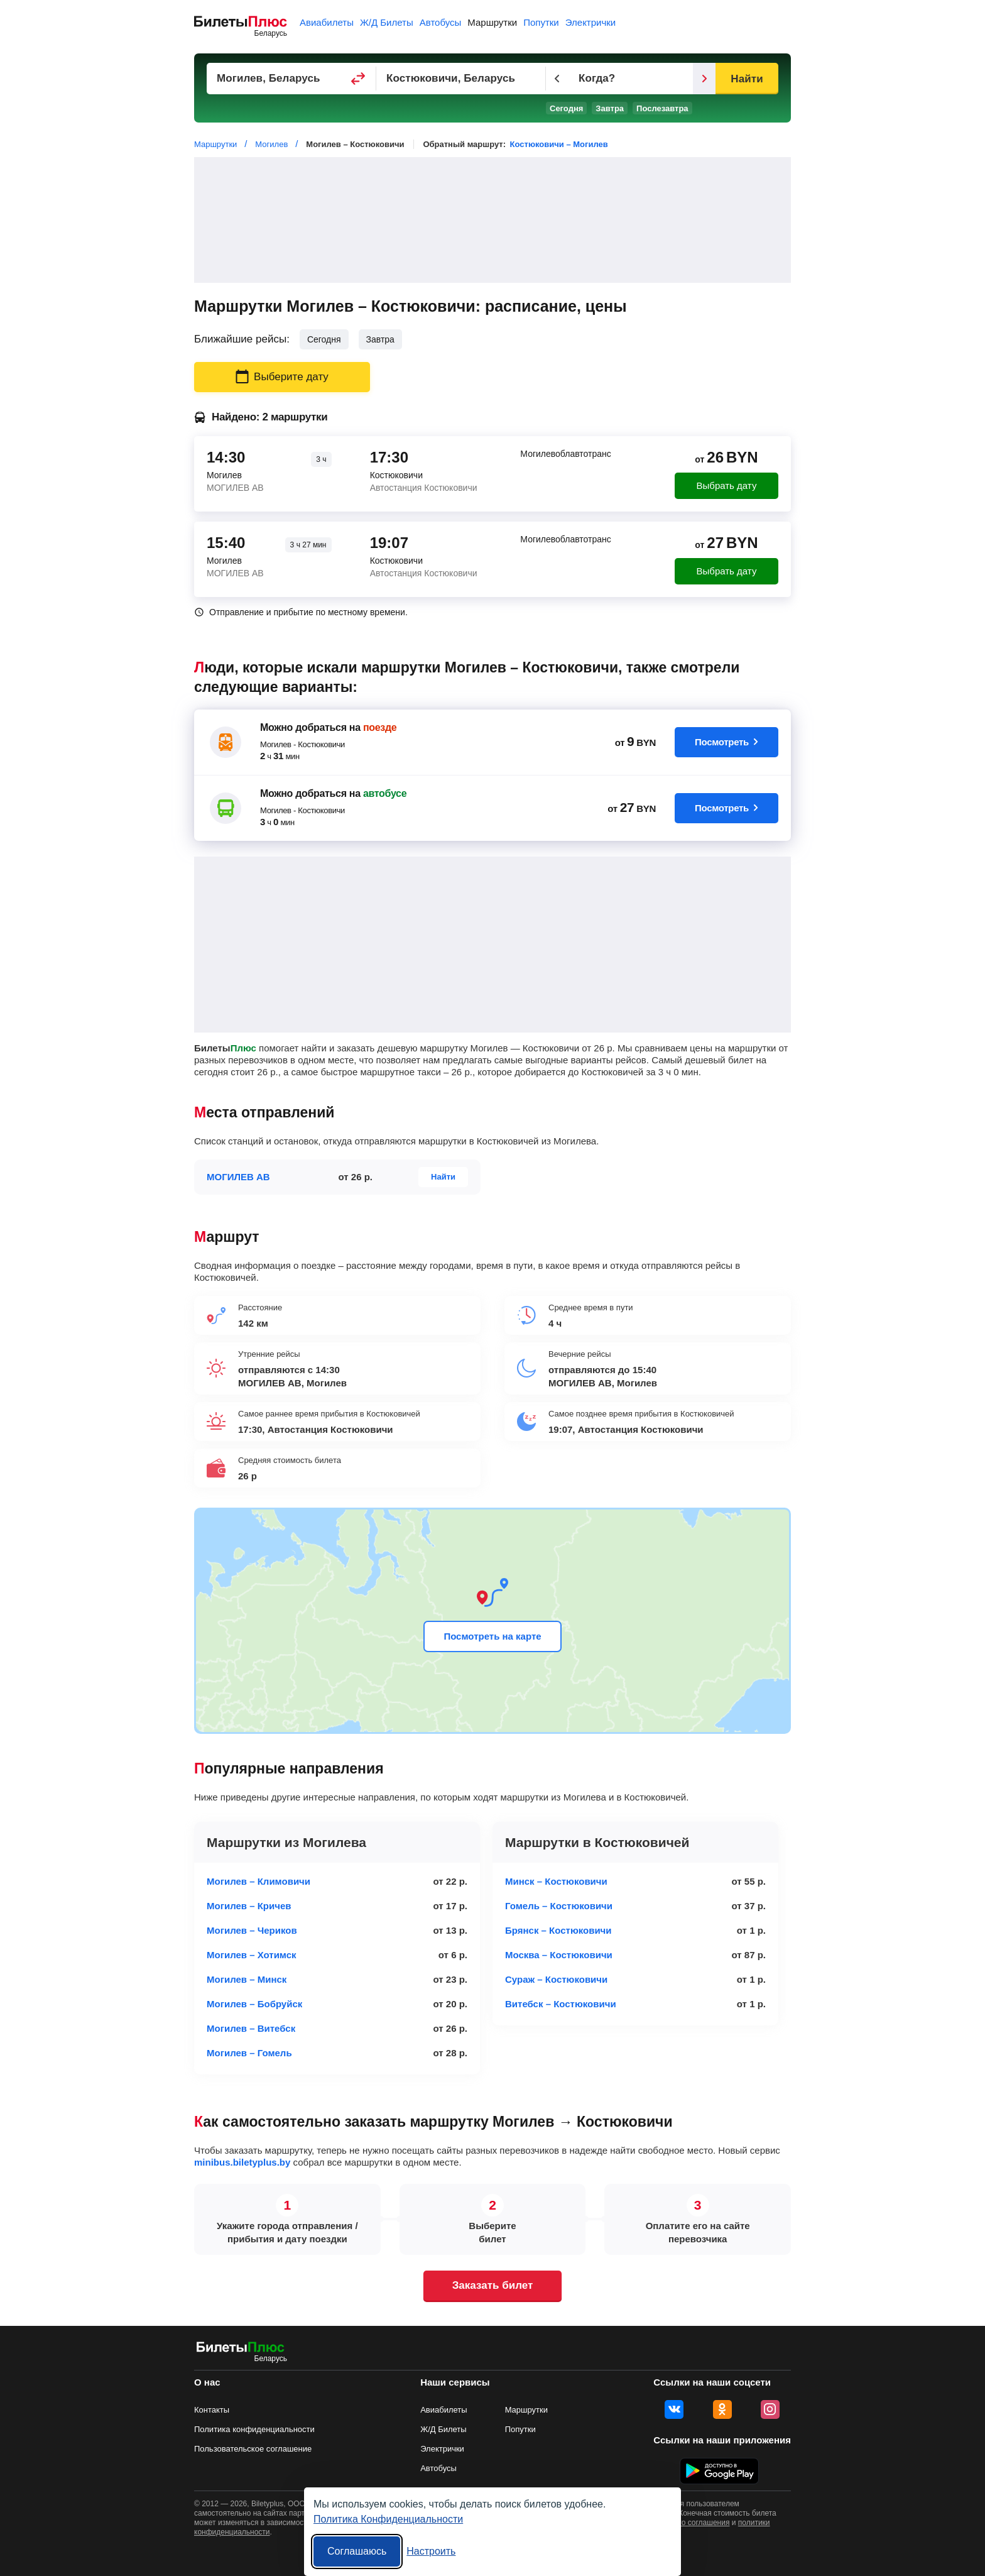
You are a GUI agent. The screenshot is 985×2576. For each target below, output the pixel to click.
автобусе (384, 793)
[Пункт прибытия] (461, 78)
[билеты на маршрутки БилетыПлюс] (240, 2349)
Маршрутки (492, 22)
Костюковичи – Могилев (559, 144)
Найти (747, 79)
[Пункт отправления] (291, 78)
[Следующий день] (704, 78)
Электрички (590, 22)
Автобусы (441, 22)
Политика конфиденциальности (254, 2429)
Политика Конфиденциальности (388, 2519)
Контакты (211, 2409)
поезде (379, 727)
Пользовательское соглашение (253, 2448)
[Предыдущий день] (557, 78)
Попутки (541, 22)
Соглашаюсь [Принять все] (356, 2551)
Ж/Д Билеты (386, 22)
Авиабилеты (327, 22)
